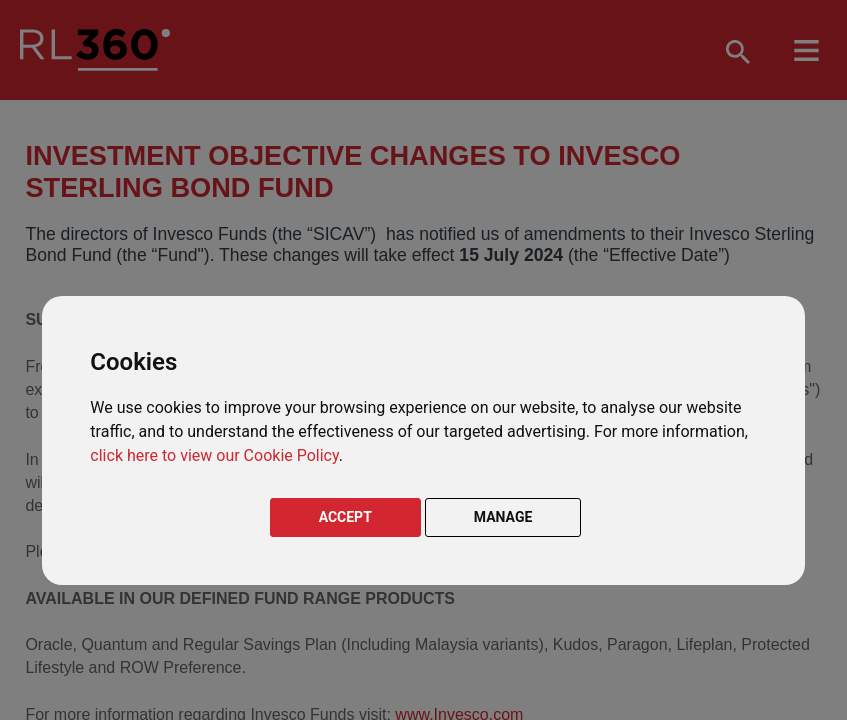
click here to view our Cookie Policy (214, 455)
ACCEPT (345, 517)
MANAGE (503, 517)
